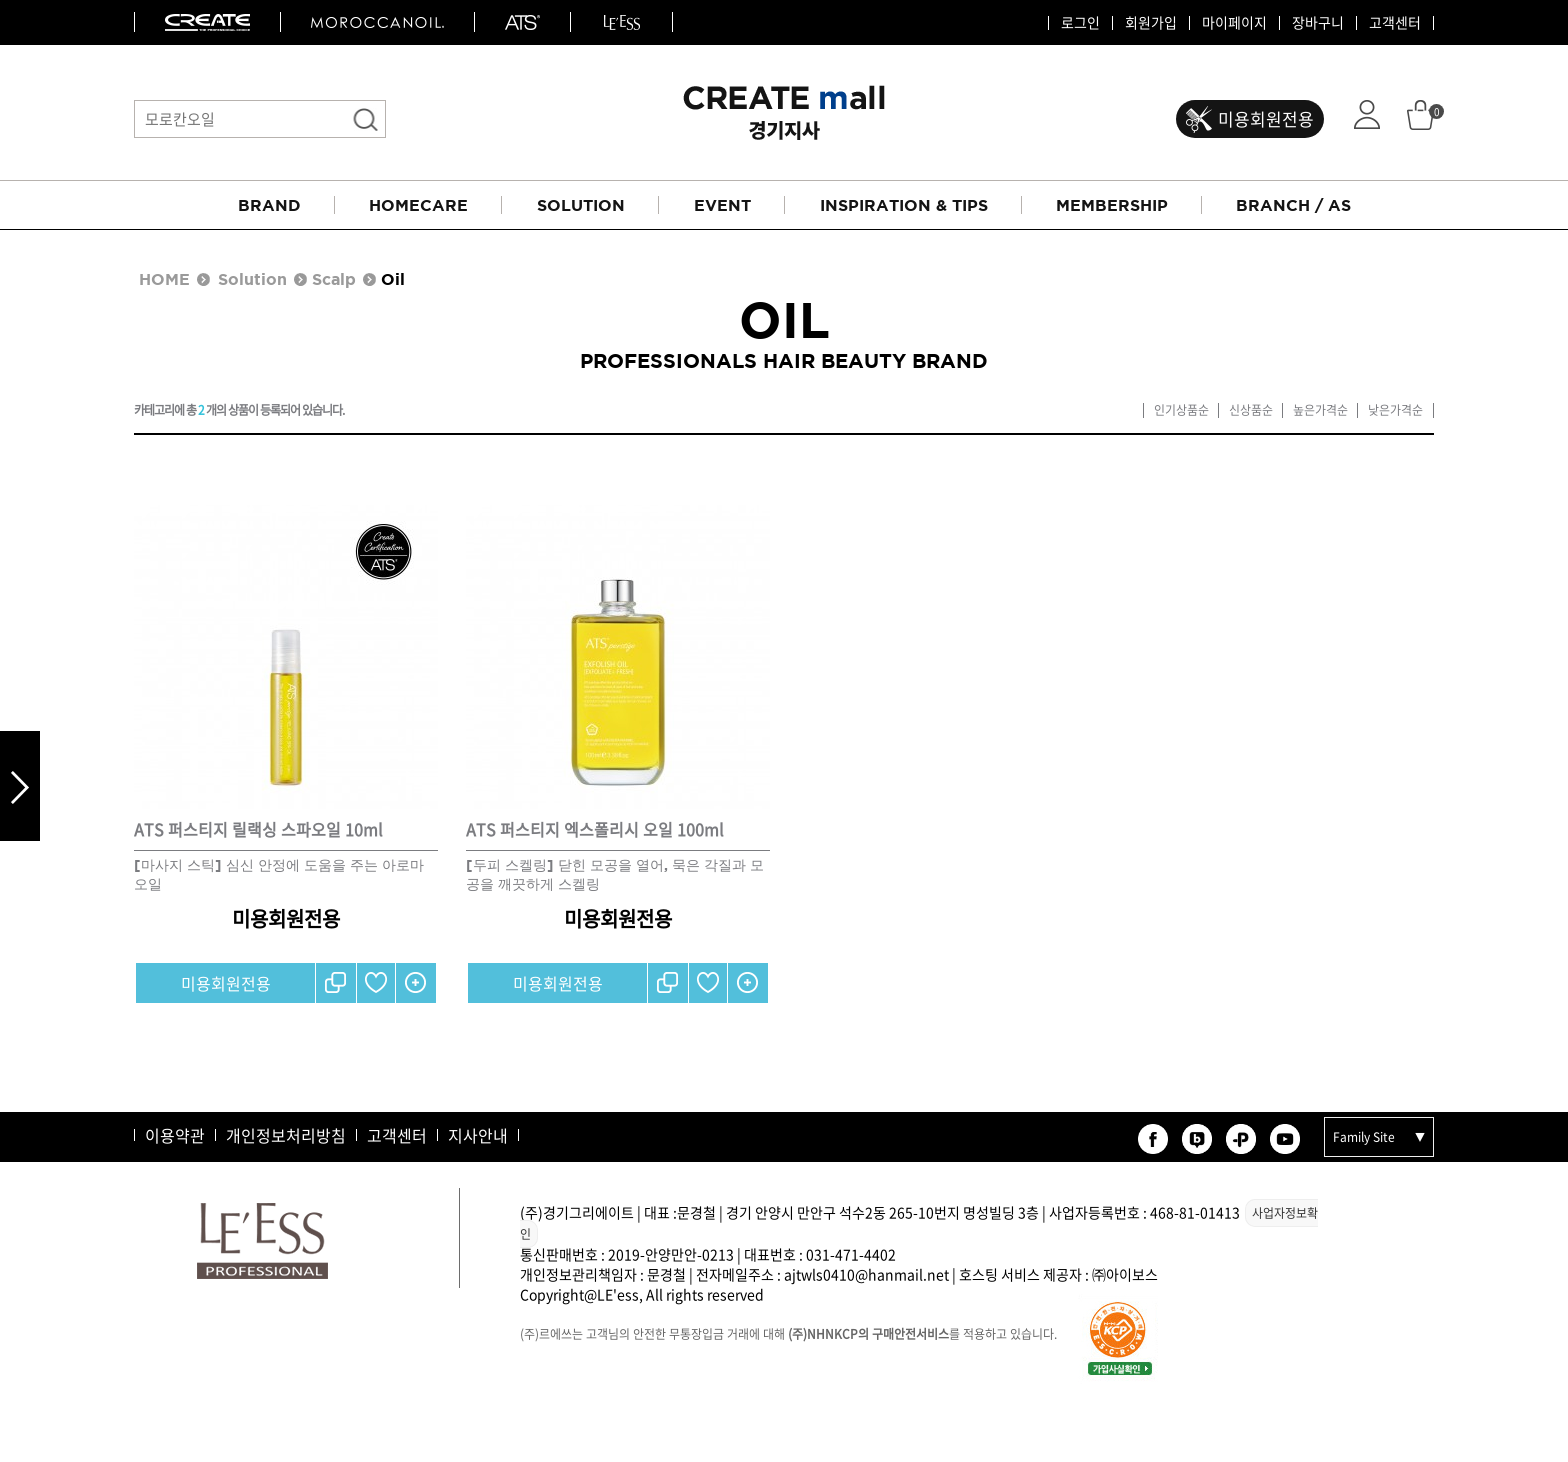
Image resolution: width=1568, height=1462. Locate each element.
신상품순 (1251, 410)
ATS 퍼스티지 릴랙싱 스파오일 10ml (258, 829)
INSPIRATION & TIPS (904, 205)
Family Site (1364, 1137)
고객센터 (1395, 23)
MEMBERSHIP (1112, 205)
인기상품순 (1181, 410)
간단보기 (416, 983)
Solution (252, 279)
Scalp (334, 279)
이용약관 (175, 1135)
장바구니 (1318, 23)
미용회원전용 (1266, 118)
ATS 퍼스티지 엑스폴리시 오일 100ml (595, 829)
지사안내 (478, 1135)
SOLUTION (581, 205)
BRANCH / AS (1293, 205)
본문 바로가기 (0, 0)
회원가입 (1151, 23)
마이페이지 (1234, 23)
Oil (393, 279)
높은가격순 (1320, 410)
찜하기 (376, 983)
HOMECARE (418, 205)
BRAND (269, 205)
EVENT (722, 205)
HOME (164, 279)
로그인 (1080, 23)
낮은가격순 (1395, 410)
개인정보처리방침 (286, 1135)
